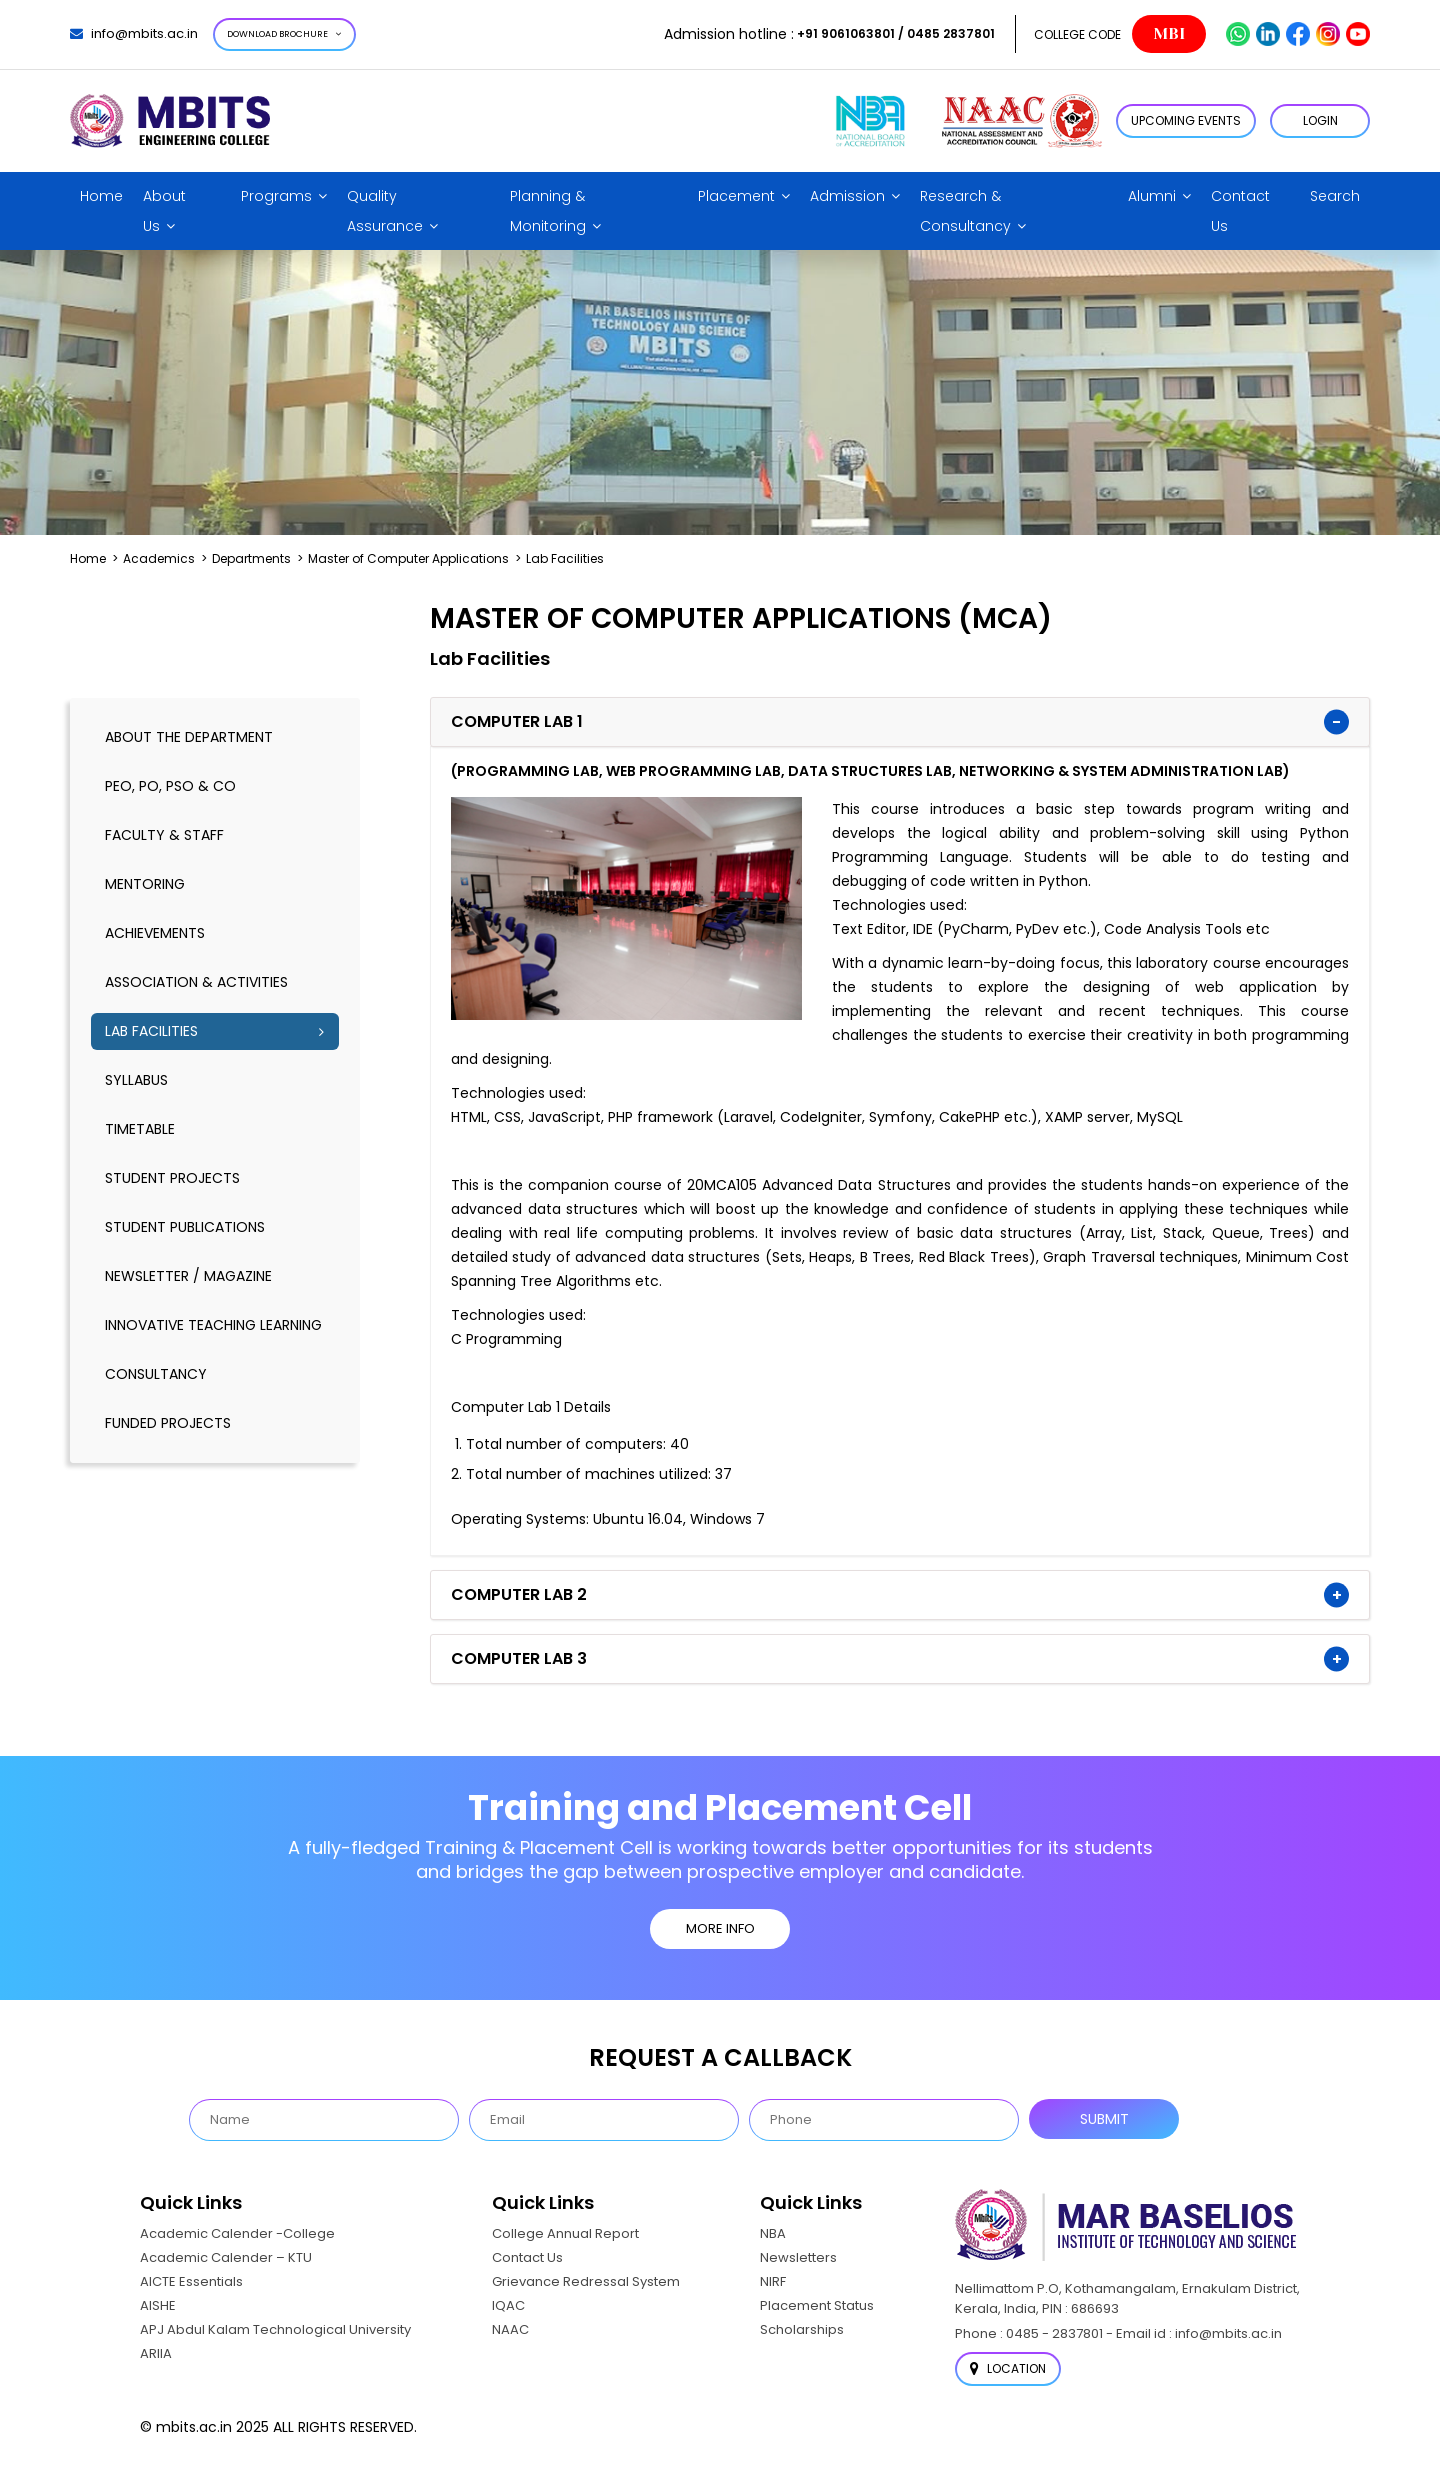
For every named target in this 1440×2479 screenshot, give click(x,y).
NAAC (510, 2329)
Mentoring (145, 884)
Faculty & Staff (164, 835)
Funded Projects (168, 1423)
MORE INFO (720, 1928)
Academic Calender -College (237, 2233)
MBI (1169, 34)
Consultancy (156, 1374)
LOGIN (1320, 120)
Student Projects (172, 1178)
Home (101, 196)
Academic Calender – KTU (226, 2257)
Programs (276, 196)
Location (1008, 2368)
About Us (164, 211)
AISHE (158, 2305)
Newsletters (798, 2257)
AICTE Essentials (191, 2281)
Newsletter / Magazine (188, 1276)
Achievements (155, 933)
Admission (847, 196)
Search (1335, 196)
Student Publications (185, 1227)
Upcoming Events (1186, 120)
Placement (736, 196)
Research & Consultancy (965, 211)
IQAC (508, 2305)
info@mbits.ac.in (134, 33)
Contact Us (1240, 211)
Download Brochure (284, 34)
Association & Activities (196, 982)
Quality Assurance (385, 211)
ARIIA (156, 2353)
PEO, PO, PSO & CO (170, 786)
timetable (140, 1129)
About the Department (189, 737)
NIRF (773, 2281)
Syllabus (136, 1080)
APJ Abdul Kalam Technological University (275, 2329)
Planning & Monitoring (548, 211)
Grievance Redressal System (586, 2281)
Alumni (1152, 196)
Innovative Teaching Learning (213, 1325)
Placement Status (817, 2305)
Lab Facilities (151, 1031)
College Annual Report (565, 2233)
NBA (773, 2233)
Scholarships (802, 2329)
